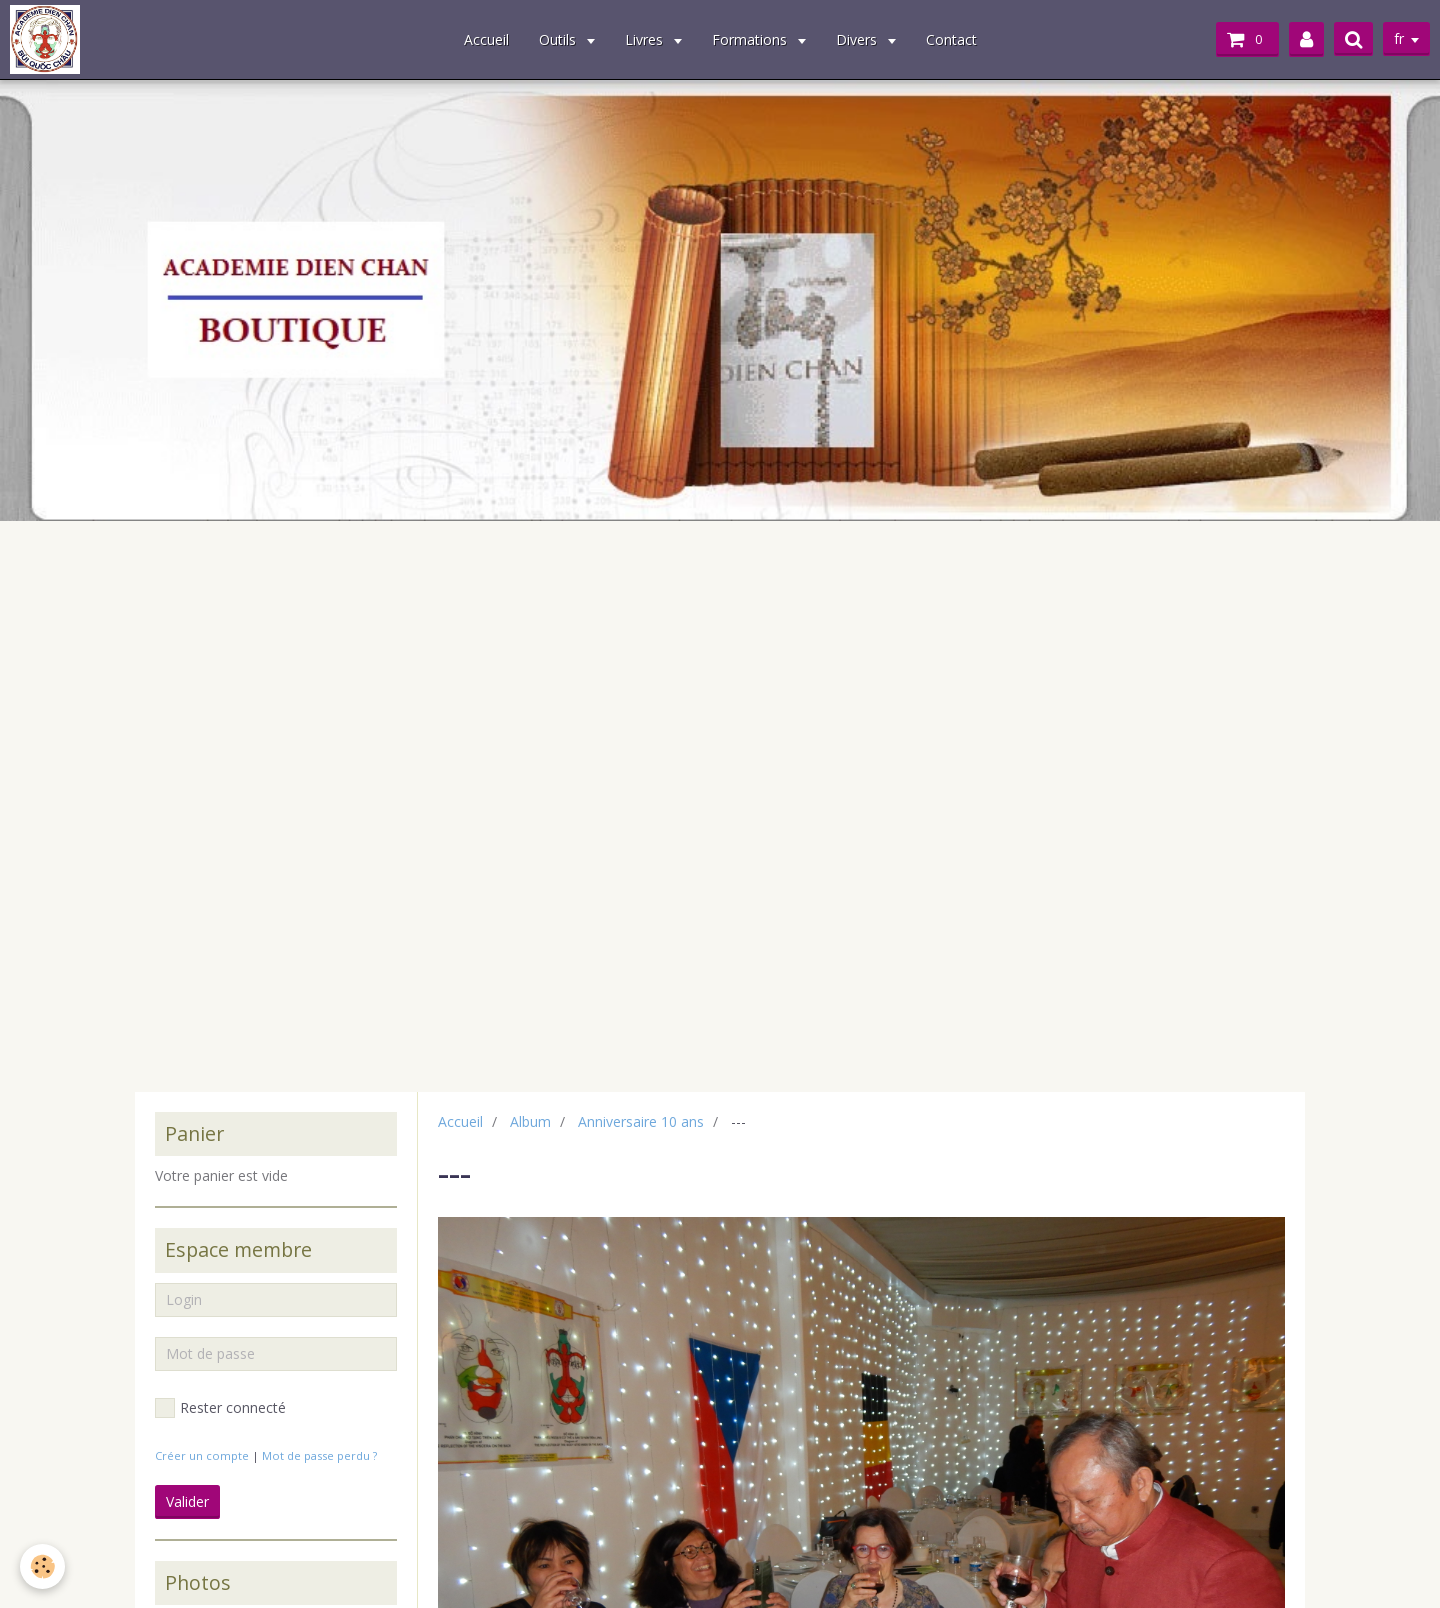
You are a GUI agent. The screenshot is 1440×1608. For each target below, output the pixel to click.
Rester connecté (220, 1408)
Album (530, 1121)
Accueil (486, 39)
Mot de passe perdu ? (319, 1455)
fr (1399, 38)
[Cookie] (42, 1566)
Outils (559, 39)
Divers (858, 39)
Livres (646, 39)
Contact (951, 39)
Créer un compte (202, 1455)
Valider (187, 1501)
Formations (751, 39)
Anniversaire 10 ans (641, 1121)
